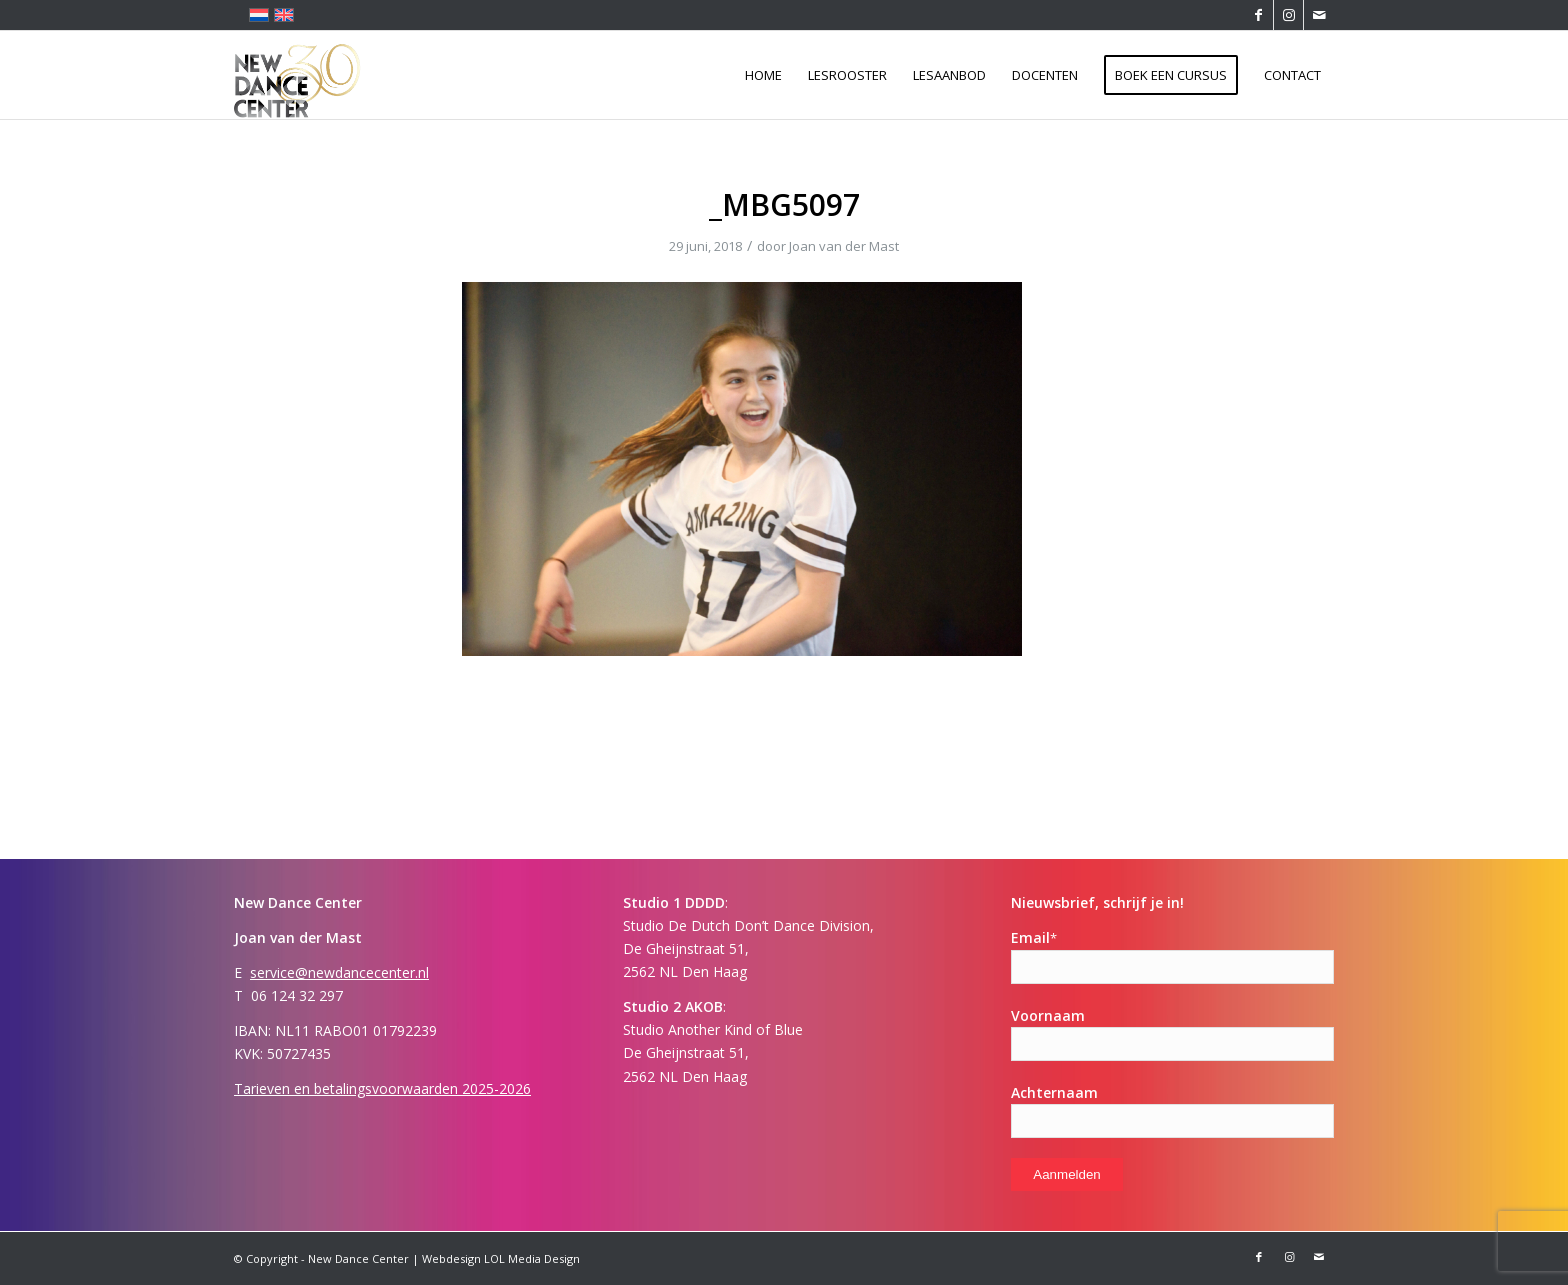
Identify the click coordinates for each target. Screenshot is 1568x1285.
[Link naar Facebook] (1258, 15)
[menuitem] (763, 75)
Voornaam (1048, 1015)
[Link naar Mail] (1319, 15)
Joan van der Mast (844, 246)
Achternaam (1054, 1092)
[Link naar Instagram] (1288, 15)
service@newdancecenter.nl (339, 972)
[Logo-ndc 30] (298, 75)
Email (1034, 937)
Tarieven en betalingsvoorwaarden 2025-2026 (382, 1088)
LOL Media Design (532, 1258)
